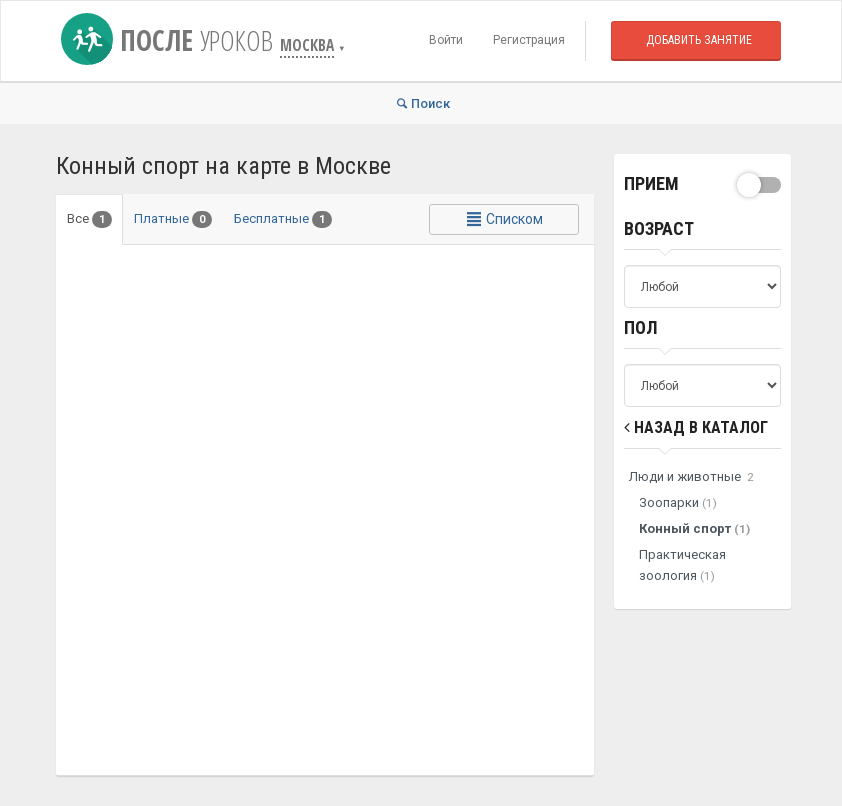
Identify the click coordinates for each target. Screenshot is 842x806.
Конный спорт (694, 528)
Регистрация (529, 40)
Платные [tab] (173, 219)
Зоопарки (678, 502)
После (170, 40)
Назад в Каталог (696, 427)
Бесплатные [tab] (283, 219)
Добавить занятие (699, 40)
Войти (446, 40)
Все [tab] (89, 219)
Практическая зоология (682, 565)
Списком (504, 219)
